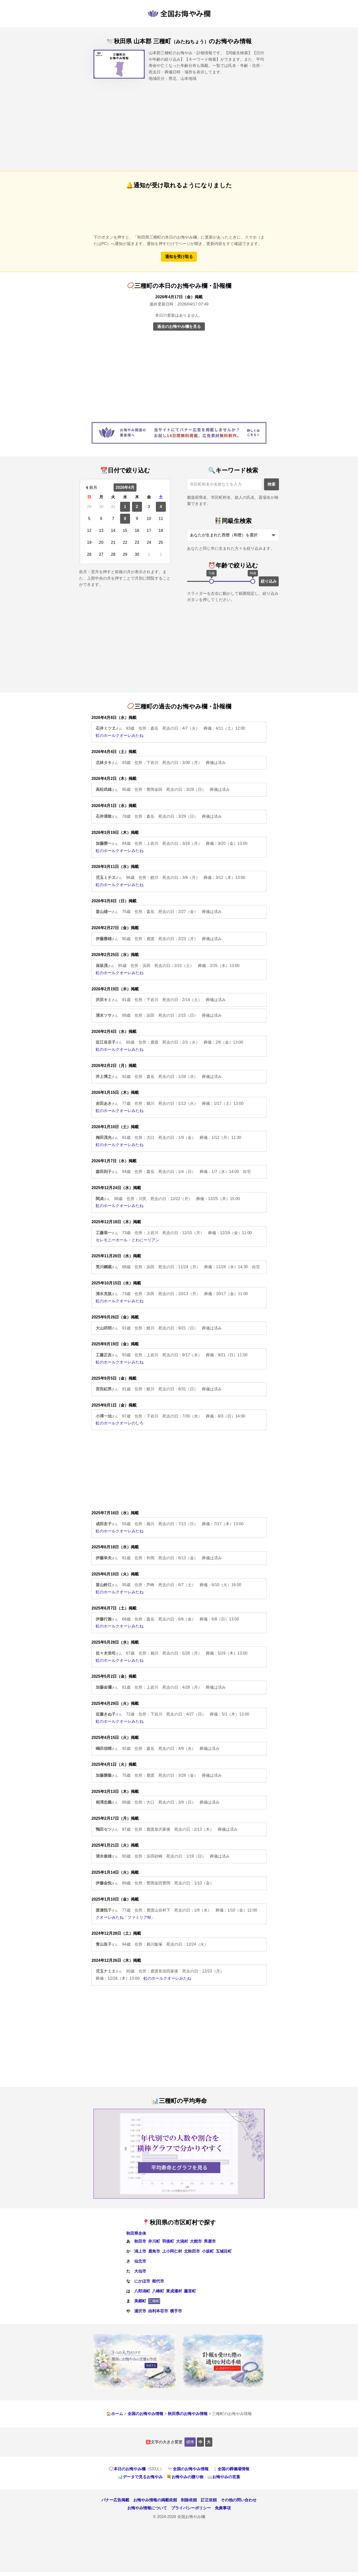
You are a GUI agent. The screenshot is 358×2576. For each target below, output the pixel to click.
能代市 (158, 2281)
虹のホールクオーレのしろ (119, 1423)
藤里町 (190, 2291)
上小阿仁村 (172, 2251)
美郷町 (140, 2301)
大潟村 (182, 2241)
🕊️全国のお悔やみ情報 (188, 2469)
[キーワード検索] (224, 484)
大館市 (196, 2241)
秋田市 (140, 2241)
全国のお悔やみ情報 (145, 2414)
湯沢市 (140, 2311)
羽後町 (168, 2241)
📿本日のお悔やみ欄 (127, 2469)
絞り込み (269, 581)
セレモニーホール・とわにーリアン (127, 1240)
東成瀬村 (174, 2291)
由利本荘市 (158, 2311)
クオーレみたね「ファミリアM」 (125, 1917)
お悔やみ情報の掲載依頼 (155, 2500)
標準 (190, 2442)
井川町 (154, 2241)
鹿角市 (154, 2251)
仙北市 (140, 2261)
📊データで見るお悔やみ (140, 2477)
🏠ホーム (114, 2414)
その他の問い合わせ (239, 2500)
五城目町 (224, 2251)
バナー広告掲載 (115, 2500)
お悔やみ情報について (147, 2508)
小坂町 (208, 2251)
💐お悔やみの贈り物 (185, 2477)
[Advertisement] (179, 126)
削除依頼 (189, 2500)
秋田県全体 (136, 2233)
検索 (271, 484)
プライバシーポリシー (191, 2508)
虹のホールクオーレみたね (119, 735)
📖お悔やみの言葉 (223, 2477)
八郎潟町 (142, 2291)
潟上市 (140, 2251)
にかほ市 (142, 2281)
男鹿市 (210, 2241)
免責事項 (223, 2508)
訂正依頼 (209, 2500)
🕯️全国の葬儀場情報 (231, 2469)
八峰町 (158, 2291)
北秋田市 (192, 2251)
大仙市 (140, 2271)
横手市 (176, 2311)
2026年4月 (125, 487)
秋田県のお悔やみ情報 (188, 2414)
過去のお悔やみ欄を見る (179, 326)
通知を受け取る (179, 256)
